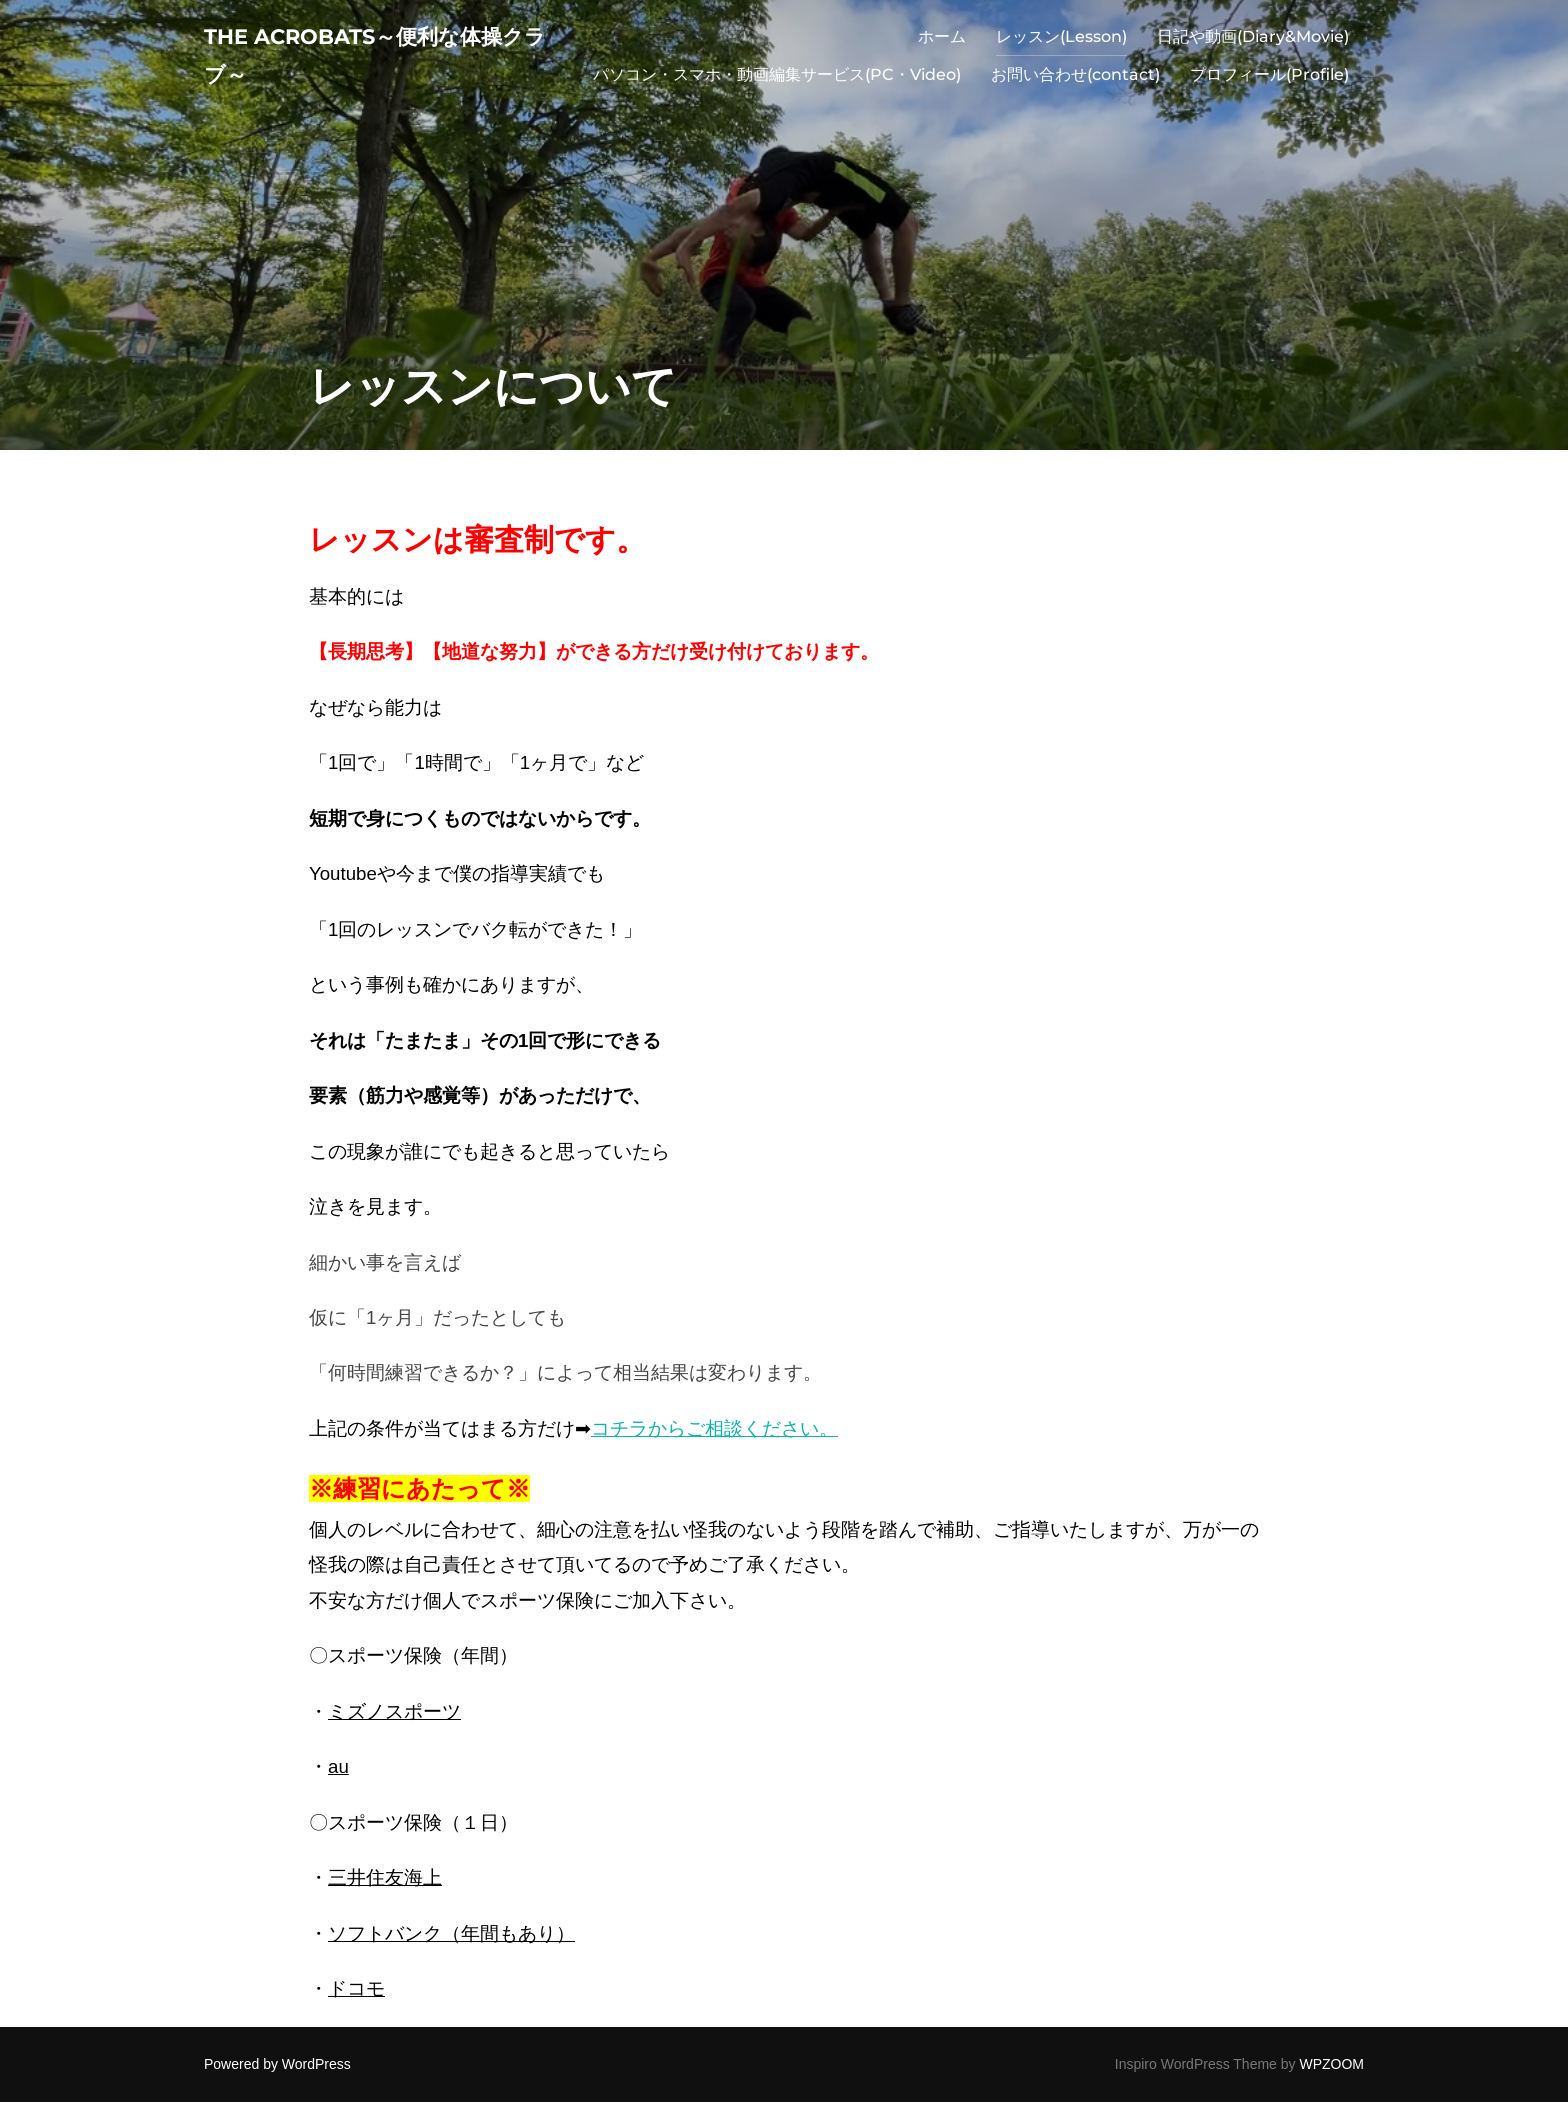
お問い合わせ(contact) (1075, 83)
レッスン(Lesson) (1061, 45)
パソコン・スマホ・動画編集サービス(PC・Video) (777, 83)
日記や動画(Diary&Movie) (1253, 45)
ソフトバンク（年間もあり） (451, 1933)
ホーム (942, 45)
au (338, 1766)
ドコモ (356, 1988)
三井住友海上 (385, 1877)
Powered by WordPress (277, 2064)
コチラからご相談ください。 (714, 1428)
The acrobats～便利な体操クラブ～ (376, 64)
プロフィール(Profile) (1269, 83)
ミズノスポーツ (394, 1711)
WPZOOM (1331, 2064)
